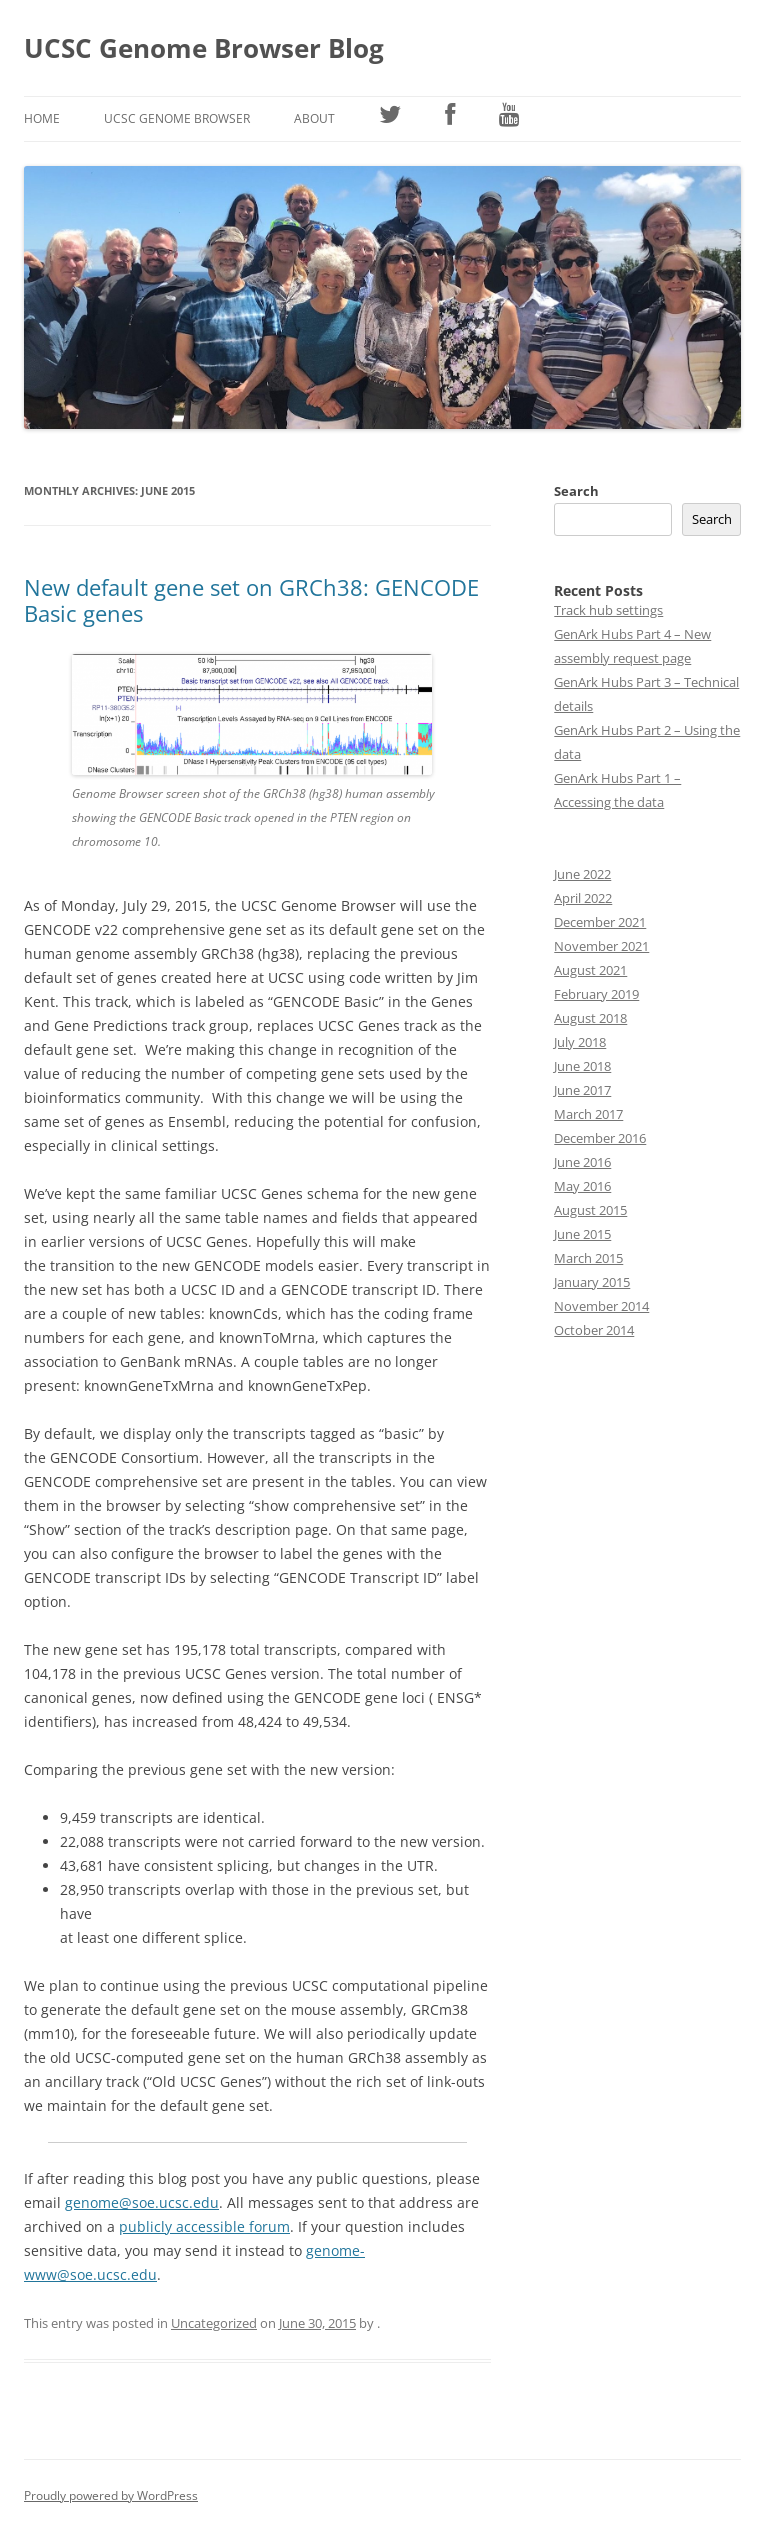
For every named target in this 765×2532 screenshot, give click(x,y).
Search (576, 491)
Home (42, 118)
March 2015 (588, 1258)
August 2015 (590, 1210)
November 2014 (601, 1306)
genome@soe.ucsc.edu (142, 2202)
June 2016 (582, 1162)
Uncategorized (214, 2323)
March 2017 (588, 1114)
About (314, 118)
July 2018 (580, 1042)
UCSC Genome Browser (177, 118)
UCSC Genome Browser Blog (204, 48)
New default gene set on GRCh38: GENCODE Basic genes (251, 600)
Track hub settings (608, 610)
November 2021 (601, 946)
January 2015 (592, 1282)
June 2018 (582, 1066)
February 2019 (596, 994)
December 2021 (600, 922)
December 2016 (600, 1138)
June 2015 (582, 1234)
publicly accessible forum (204, 2226)
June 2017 (582, 1090)
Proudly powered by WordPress (111, 2495)
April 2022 (583, 898)
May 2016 (582, 1186)
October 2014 (594, 1330)
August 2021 (590, 970)
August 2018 (590, 1018)
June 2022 (582, 874)
